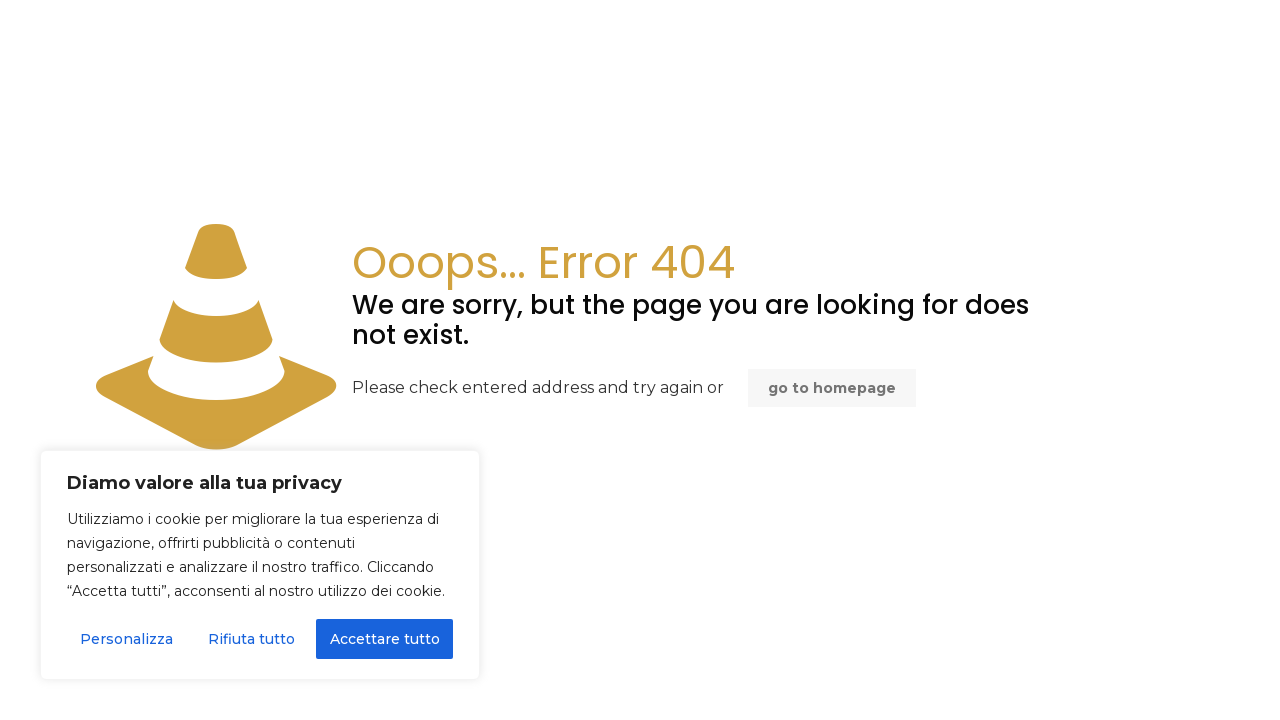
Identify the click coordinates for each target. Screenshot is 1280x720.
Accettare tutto (385, 639)
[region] (260, 565)
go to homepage (832, 388)
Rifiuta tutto (251, 639)
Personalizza (126, 639)
